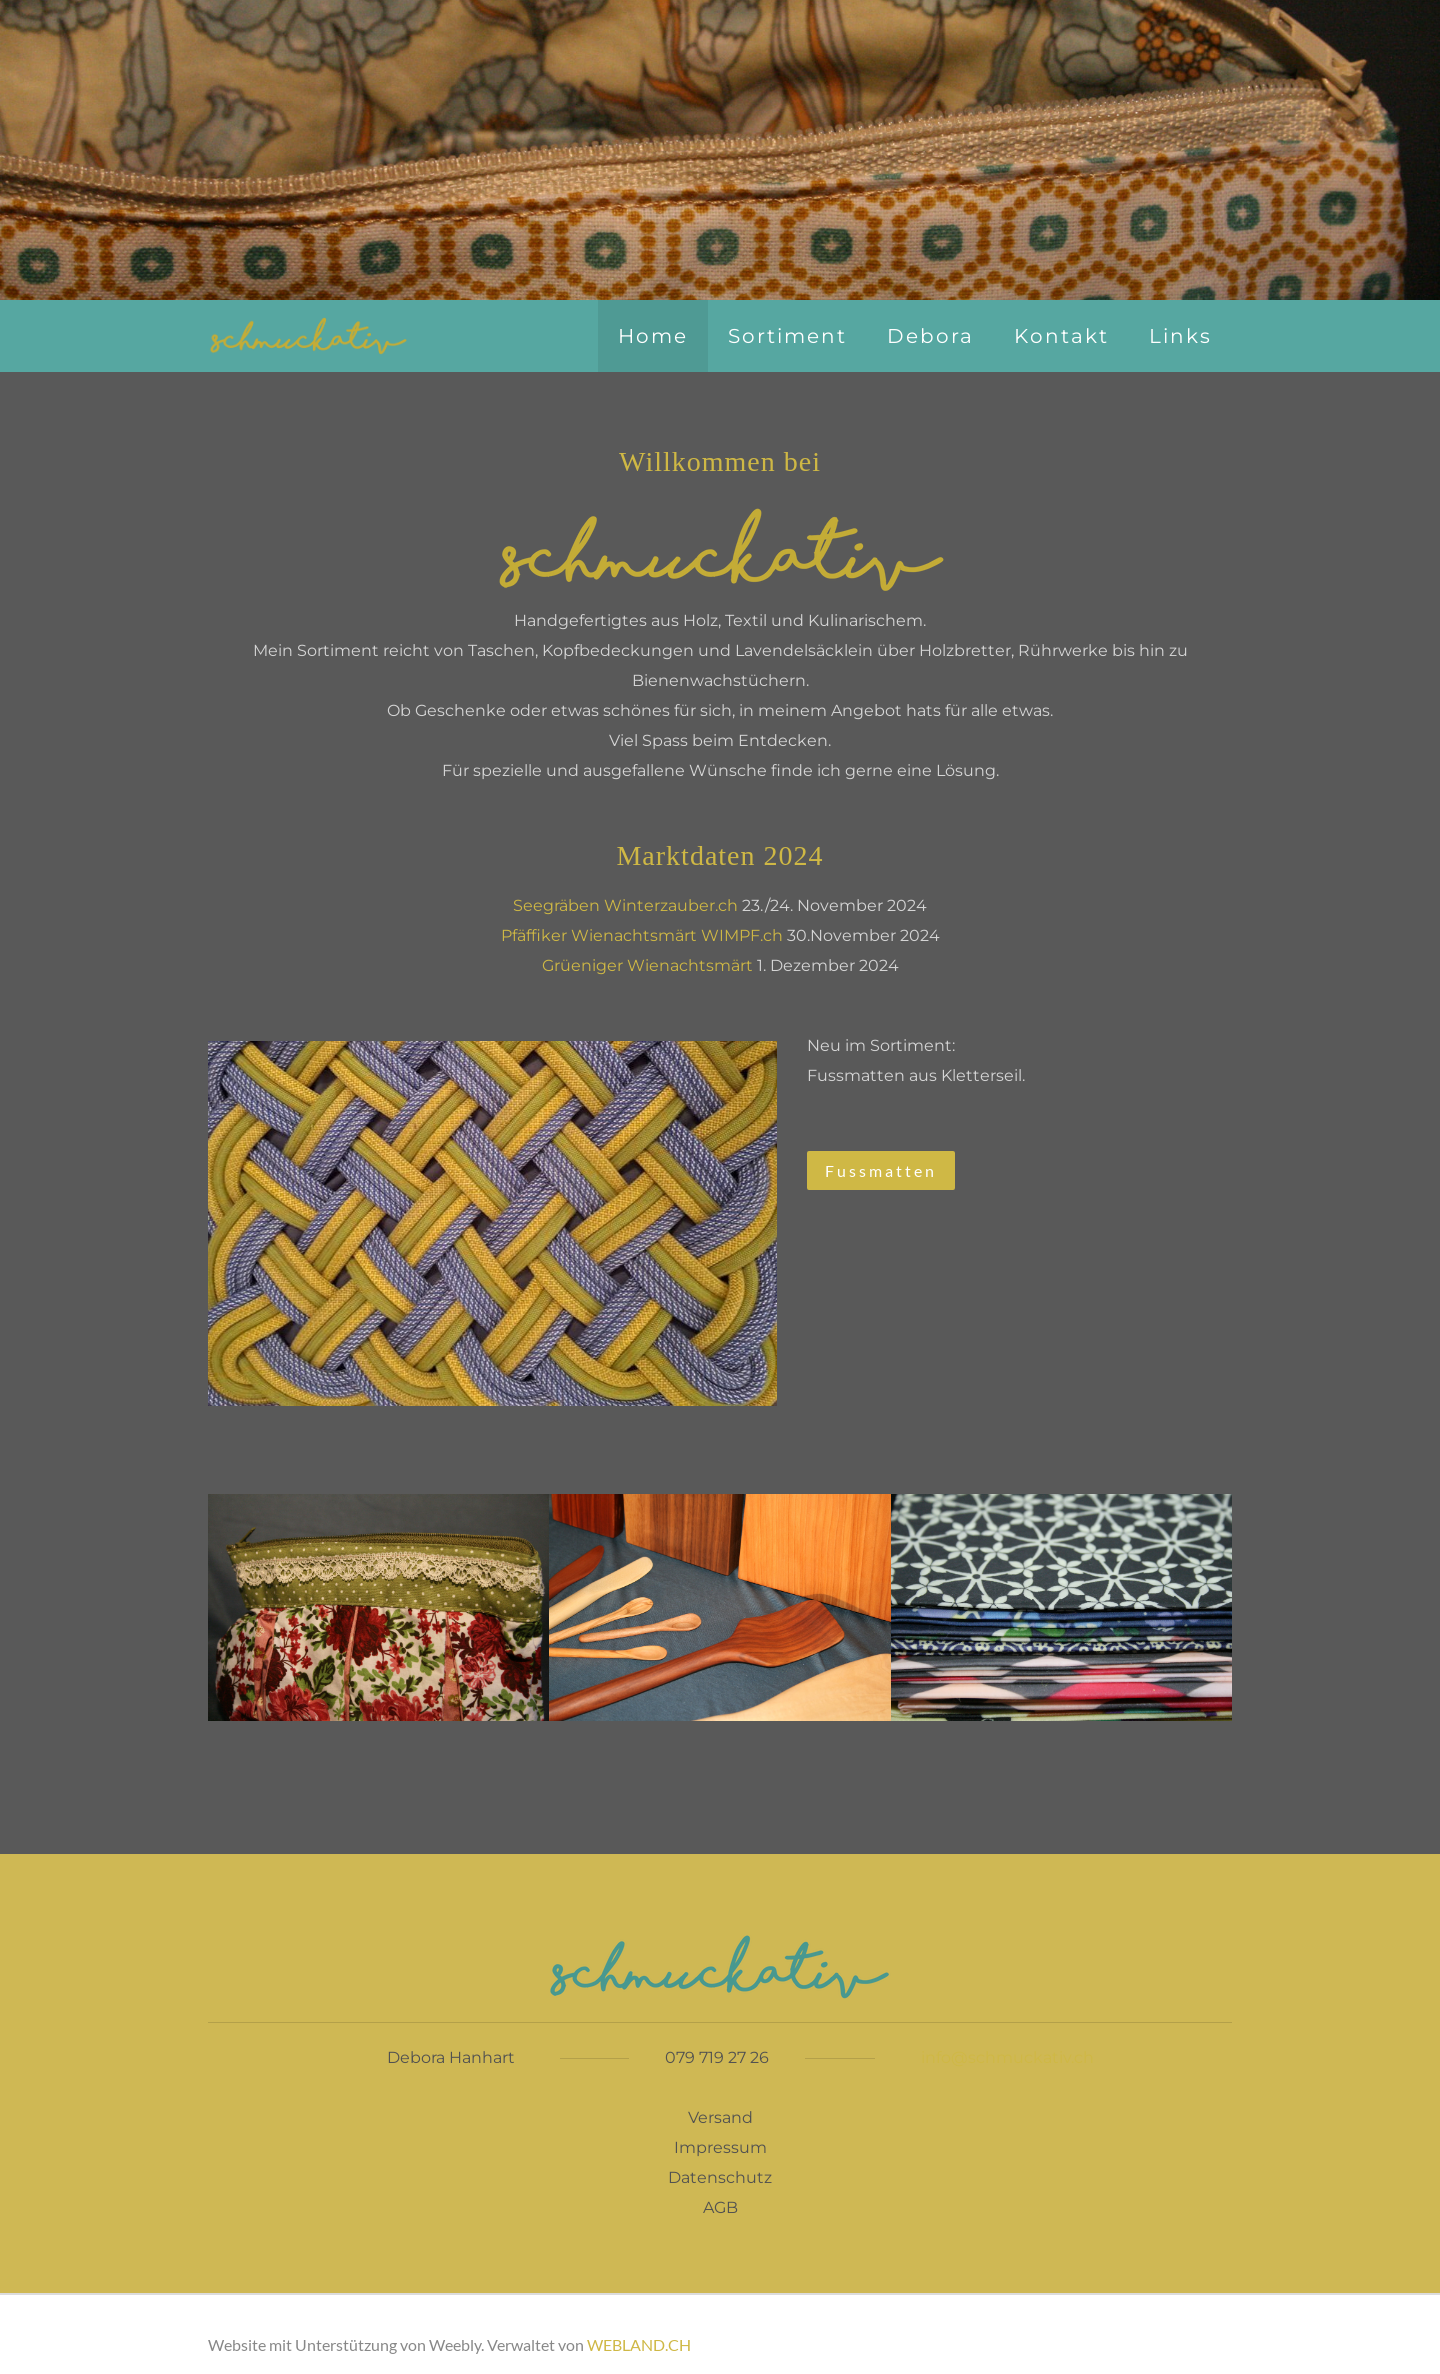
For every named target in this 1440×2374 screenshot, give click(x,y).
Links (1180, 336)
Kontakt (1061, 336)
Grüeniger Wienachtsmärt (647, 965)
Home (653, 336)
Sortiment (787, 336)
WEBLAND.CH (639, 2344)
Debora (930, 336)
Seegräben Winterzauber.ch (625, 905)
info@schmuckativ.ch (1007, 2057)
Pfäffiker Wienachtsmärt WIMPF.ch (642, 935)
